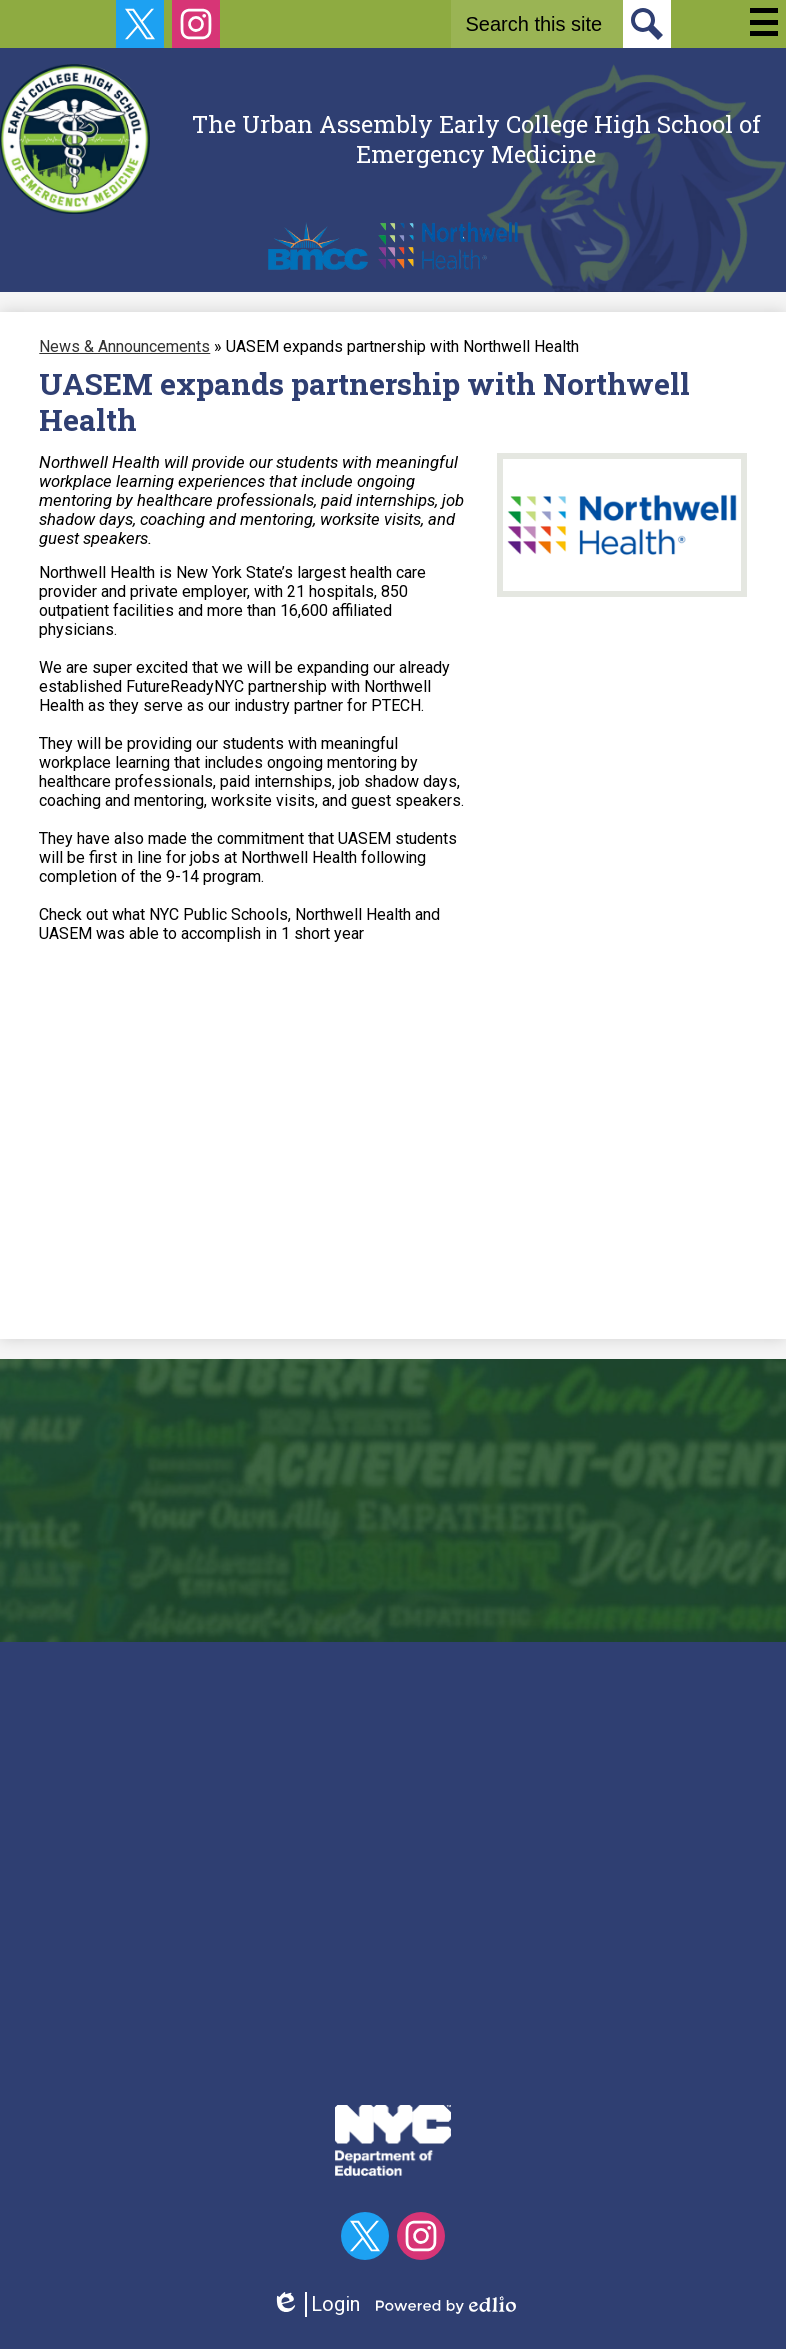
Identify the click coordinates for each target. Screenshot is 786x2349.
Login (315, 2304)
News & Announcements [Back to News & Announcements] (124, 346)
